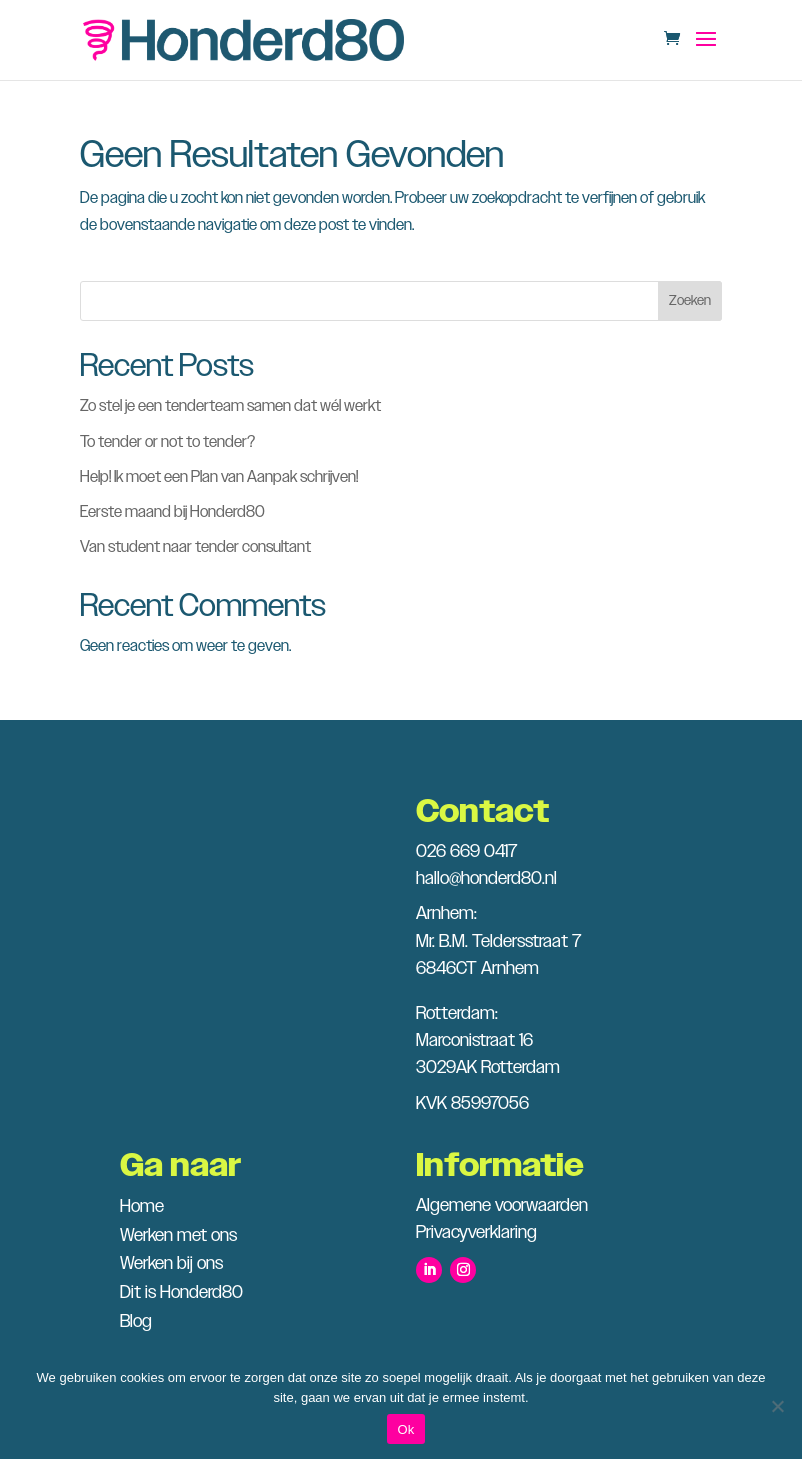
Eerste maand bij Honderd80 (172, 512)
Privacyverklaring (476, 1233)
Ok (405, 1429)
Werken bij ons (171, 1264)
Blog (136, 1322)
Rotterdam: (457, 1014)
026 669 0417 (466, 852)
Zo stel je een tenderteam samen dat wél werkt (230, 406)
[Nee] (777, 1406)
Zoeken (690, 301)
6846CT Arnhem (477, 969)
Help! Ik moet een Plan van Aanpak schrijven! (219, 477)
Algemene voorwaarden (502, 1206)
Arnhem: (446, 914)
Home (142, 1207)
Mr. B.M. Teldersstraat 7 (498, 942)
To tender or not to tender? (167, 442)
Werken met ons (178, 1236)
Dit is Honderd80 (181, 1293)
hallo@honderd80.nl (486, 879)
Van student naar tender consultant (195, 547)
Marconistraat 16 (474, 1041)
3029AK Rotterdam (488, 1068)
